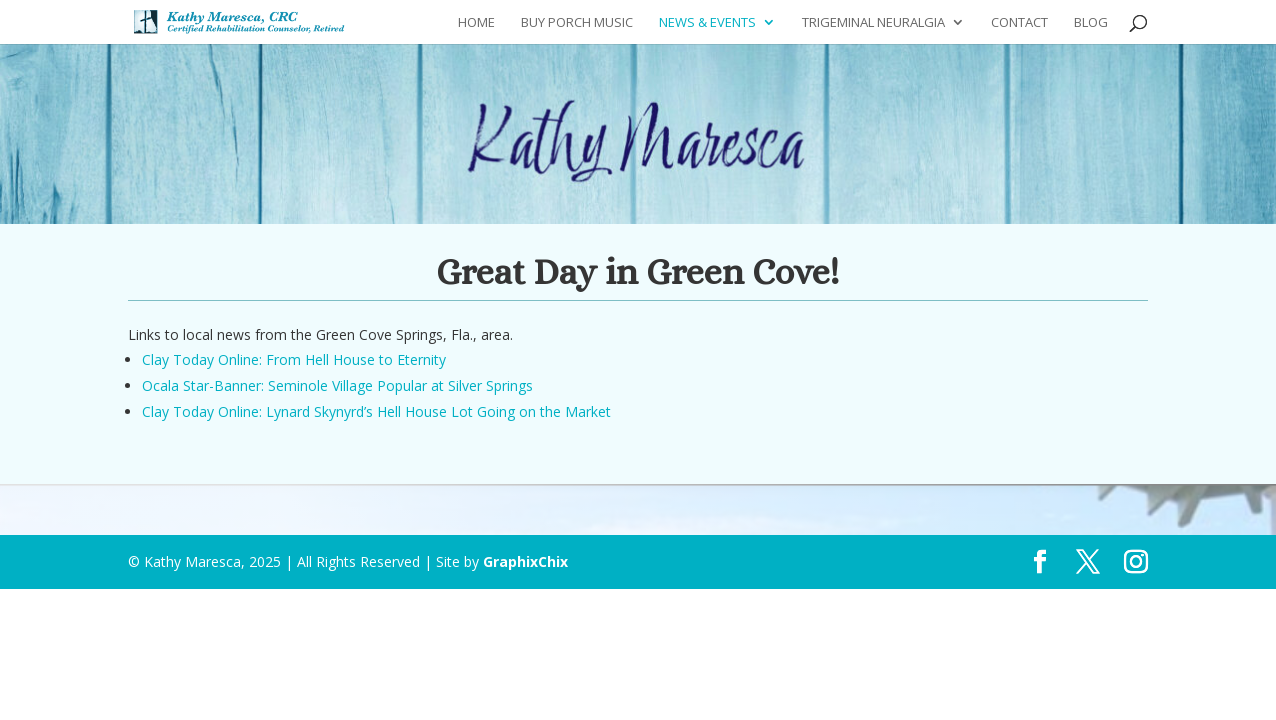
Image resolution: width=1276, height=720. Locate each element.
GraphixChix (525, 561)
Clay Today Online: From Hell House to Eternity (294, 359)
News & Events (707, 23)
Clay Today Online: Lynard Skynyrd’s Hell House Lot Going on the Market (376, 411)
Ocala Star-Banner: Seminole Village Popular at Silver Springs (337, 385)
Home (476, 23)
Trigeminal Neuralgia (873, 23)
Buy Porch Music (577, 23)
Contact (1019, 23)
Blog (1091, 23)
